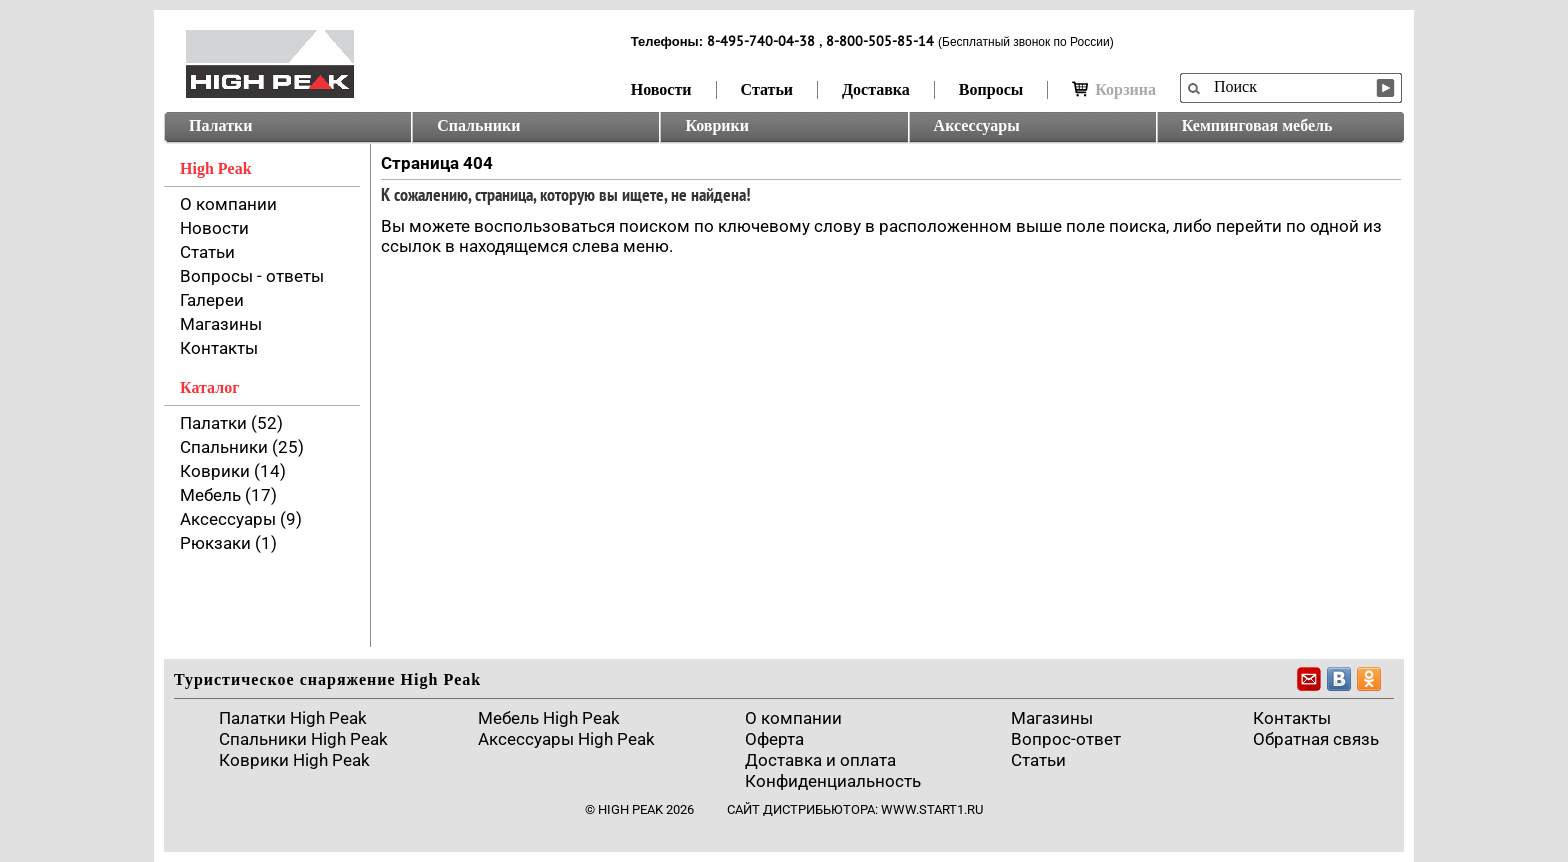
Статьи (767, 89)
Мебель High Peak (549, 718)
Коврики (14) (233, 471)
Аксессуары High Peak (566, 739)
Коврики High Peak (294, 760)
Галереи (212, 300)
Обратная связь (1316, 739)
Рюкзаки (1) (228, 543)
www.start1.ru (932, 809)
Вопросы (991, 89)
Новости (661, 89)
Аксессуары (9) (241, 519)
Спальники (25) (242, 447)
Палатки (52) (231, 423)
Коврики (717, 125)
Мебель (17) (228, 495)
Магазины (221, 324)
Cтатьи (1038, 760)
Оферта (774, 739)
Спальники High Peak (303, 739)
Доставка (876, 89)
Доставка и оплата (820, 760)
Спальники (478, 125)
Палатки (220, 125)
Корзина (1114, 89)
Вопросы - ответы (252, 276)
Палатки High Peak (293, 718)
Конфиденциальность (833, 781)
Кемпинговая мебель (1257, 125)
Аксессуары (977, 125)
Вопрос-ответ (1066, 739)
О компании (228, 204)
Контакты (219, 348)
